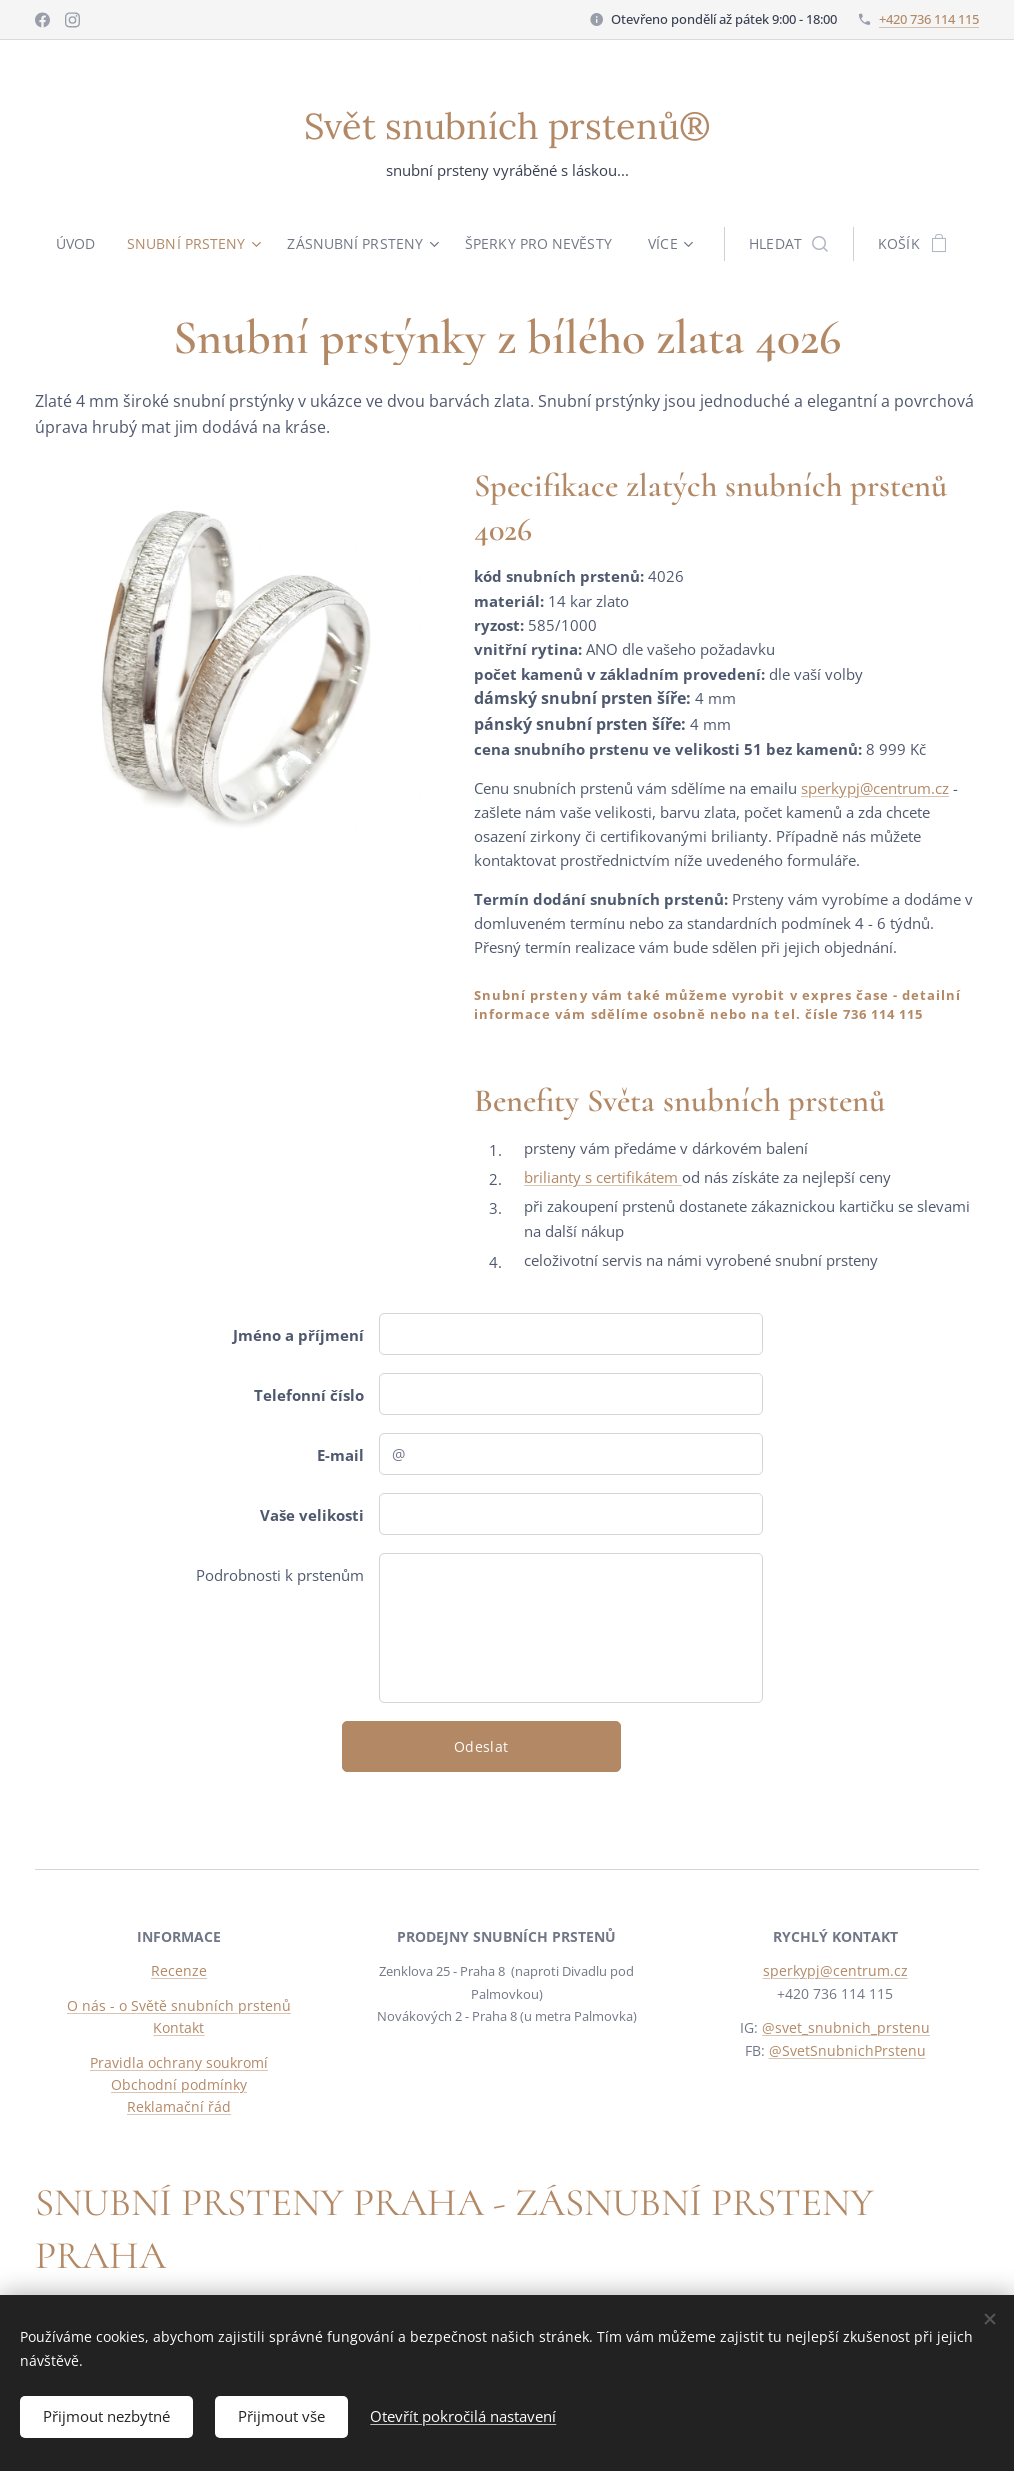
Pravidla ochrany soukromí (179, 2062)
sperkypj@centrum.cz (875, 787)
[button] (793, 244)
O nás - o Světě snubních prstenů (179, 2005)
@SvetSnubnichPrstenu (846, 2050)
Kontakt (178, 2028)
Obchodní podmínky (179, 2084)
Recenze (179, 1971)
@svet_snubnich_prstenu (846, 2028)
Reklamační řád (179, 2107)
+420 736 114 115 (929, 19)
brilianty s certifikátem (603, 1177)
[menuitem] (79, 244)
